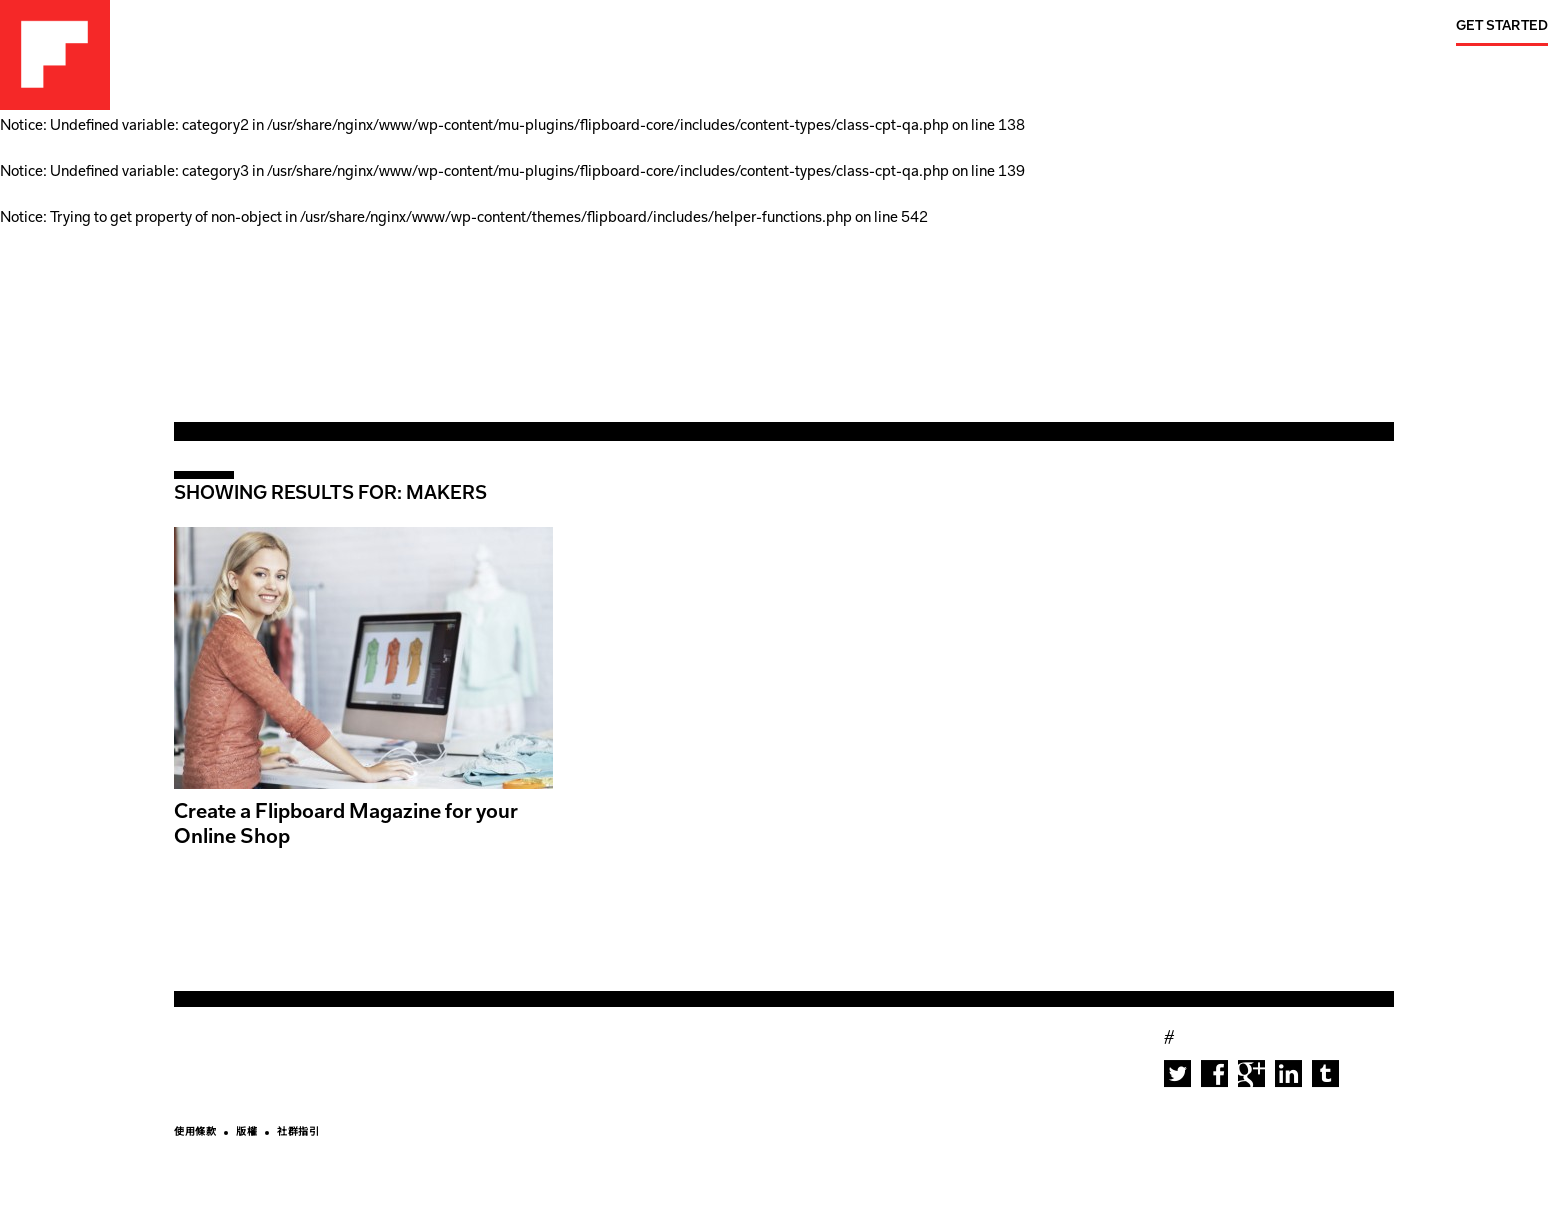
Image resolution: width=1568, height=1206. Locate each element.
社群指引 (298, 1133)
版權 (246, 1133)
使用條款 (195, 1133)
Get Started (1502, 26)
